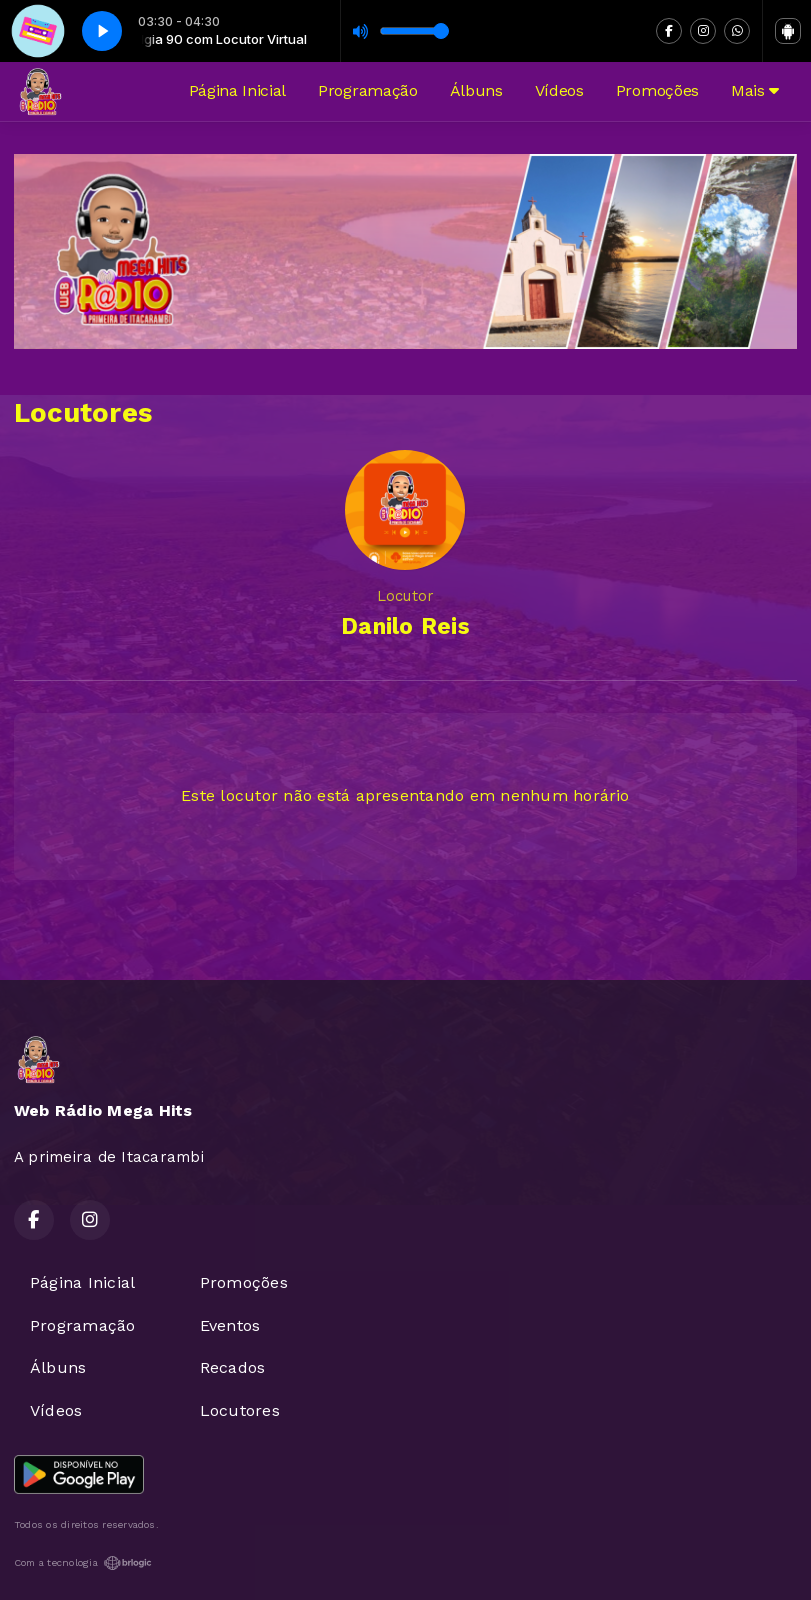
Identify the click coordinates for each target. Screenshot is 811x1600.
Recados (233, 1367)
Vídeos (559, 90)
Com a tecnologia (83, 1563)
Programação (367, 90)
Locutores (240, 1410)
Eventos (230, 1325)
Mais (755, 90)
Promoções (657, 90)
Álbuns (476, 90)
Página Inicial (238, 90)
